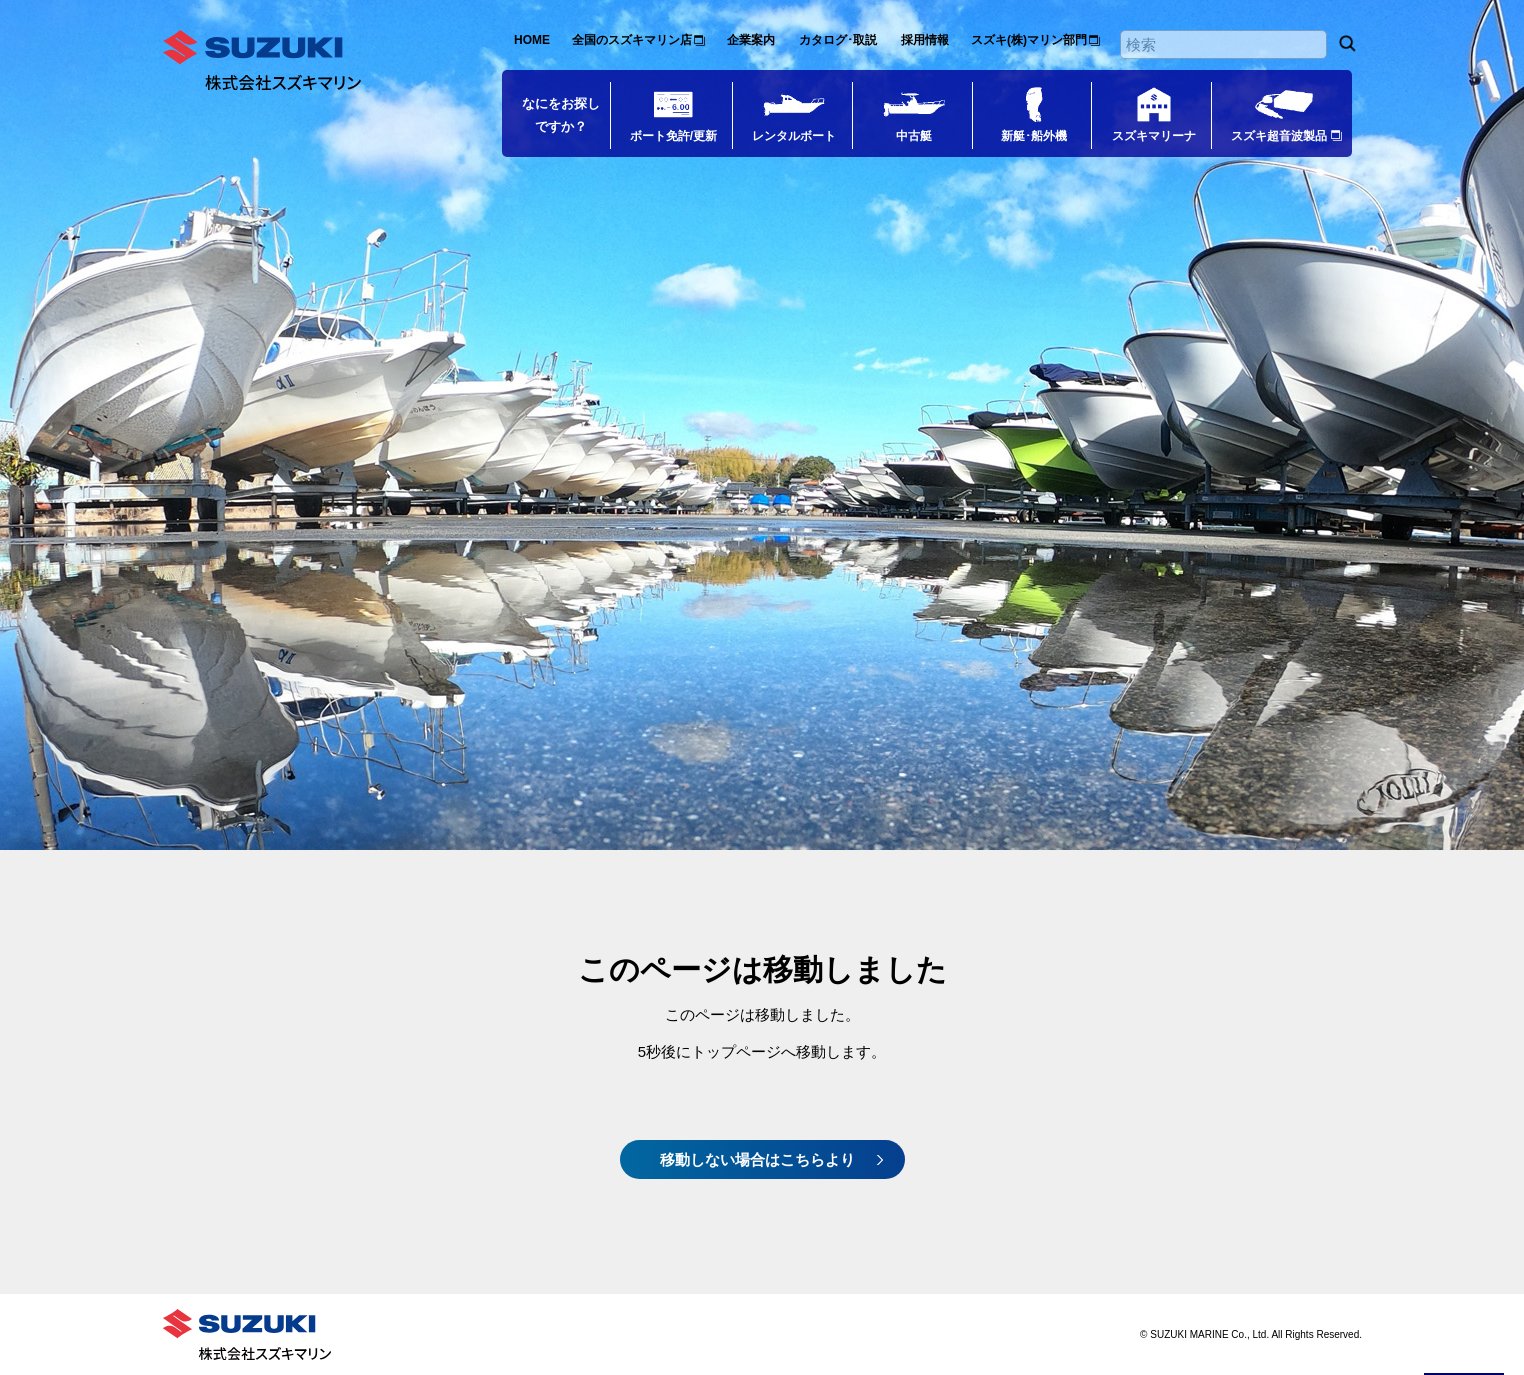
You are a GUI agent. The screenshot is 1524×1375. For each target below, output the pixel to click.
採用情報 (925, 40)
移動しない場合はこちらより (757, 1159)
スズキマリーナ (1154, 136)
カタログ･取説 (838, 40)
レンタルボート (794, 136)
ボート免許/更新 (673, 136)
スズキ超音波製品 (1279, 136)
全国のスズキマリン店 (632, 40)
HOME (532, 40)
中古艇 (914, 136)
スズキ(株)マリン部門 (1029, 40)
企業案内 (751, 40)
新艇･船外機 (1034, 136)
